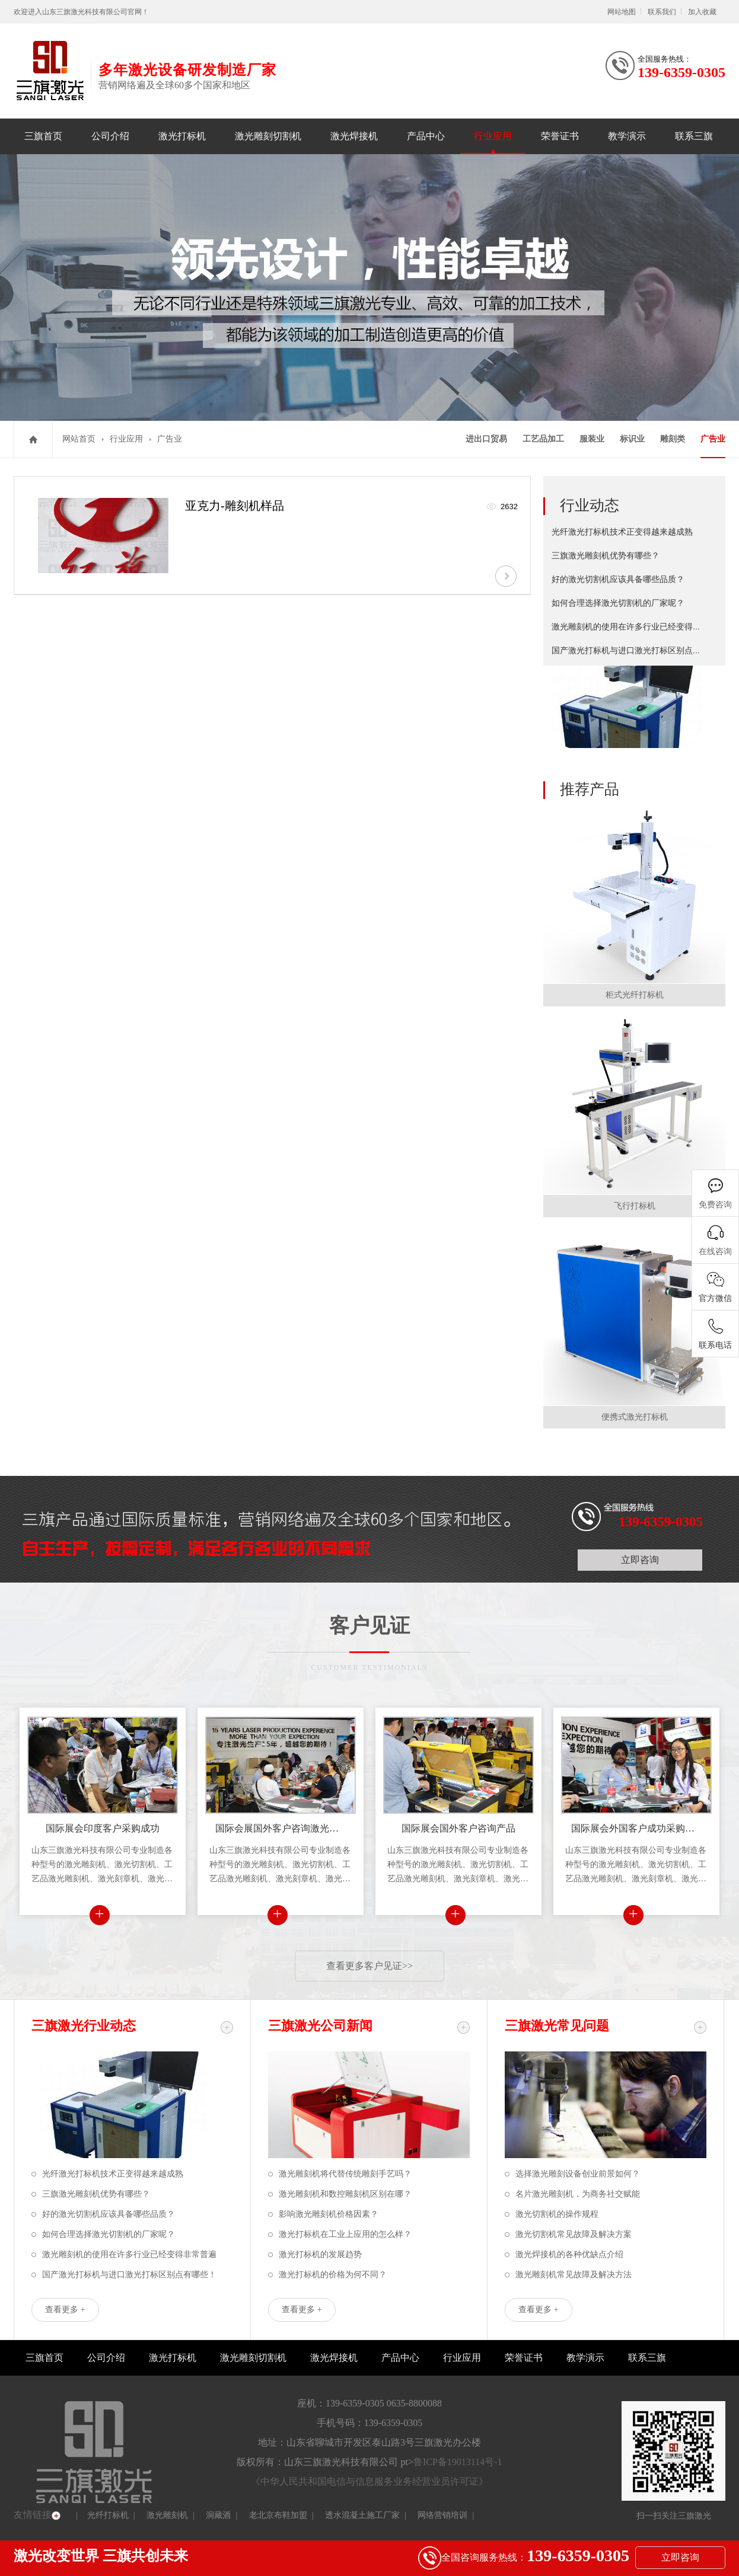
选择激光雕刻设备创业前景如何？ (577, 2173)
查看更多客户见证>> (369, 1966)
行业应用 (493, 136)
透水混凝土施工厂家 (362, 2515)
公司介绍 (110, 136)
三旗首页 (43, 136)
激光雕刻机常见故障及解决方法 (573, 2274)
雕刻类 (672, 438)
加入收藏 (702, 12)
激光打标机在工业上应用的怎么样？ (345, 2234)
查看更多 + (65, 2309)
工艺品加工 (543, 438)
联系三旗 (694, 136)
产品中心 (426, 136)
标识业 (632, 438)
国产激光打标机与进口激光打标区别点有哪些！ (639, 650)
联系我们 (662, 12)
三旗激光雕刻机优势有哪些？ (606, 555)
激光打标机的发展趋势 (320, 2254)
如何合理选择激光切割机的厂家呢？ (618, 603)
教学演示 (627, 136)
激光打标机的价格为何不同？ (333, 2274)
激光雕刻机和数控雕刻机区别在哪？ (345, 2194)
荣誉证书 (560, 136)
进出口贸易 (486, 438)
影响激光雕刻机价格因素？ (328, 2214)
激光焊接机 (354, 136)
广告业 (169, 438)
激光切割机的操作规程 (556, 2214)
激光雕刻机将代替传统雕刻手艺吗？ (345, 2173)
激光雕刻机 (167, 2515)
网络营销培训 (442, 2515)
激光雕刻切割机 (268, 136)
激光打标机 (182, 136)
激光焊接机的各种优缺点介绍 (569, 2254)
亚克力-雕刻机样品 (234, 505)
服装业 (591, 438)
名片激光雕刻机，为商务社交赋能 (577, 2194)
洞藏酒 (218, 2515)
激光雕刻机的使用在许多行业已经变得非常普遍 (639, 626)
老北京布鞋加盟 (278, 2515)
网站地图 (621, 12)
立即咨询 (640, 1560)
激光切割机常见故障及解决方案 (573, 2234)
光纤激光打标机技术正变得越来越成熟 (622, 532)
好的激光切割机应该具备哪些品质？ (618, 579)
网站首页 (78, 438)
